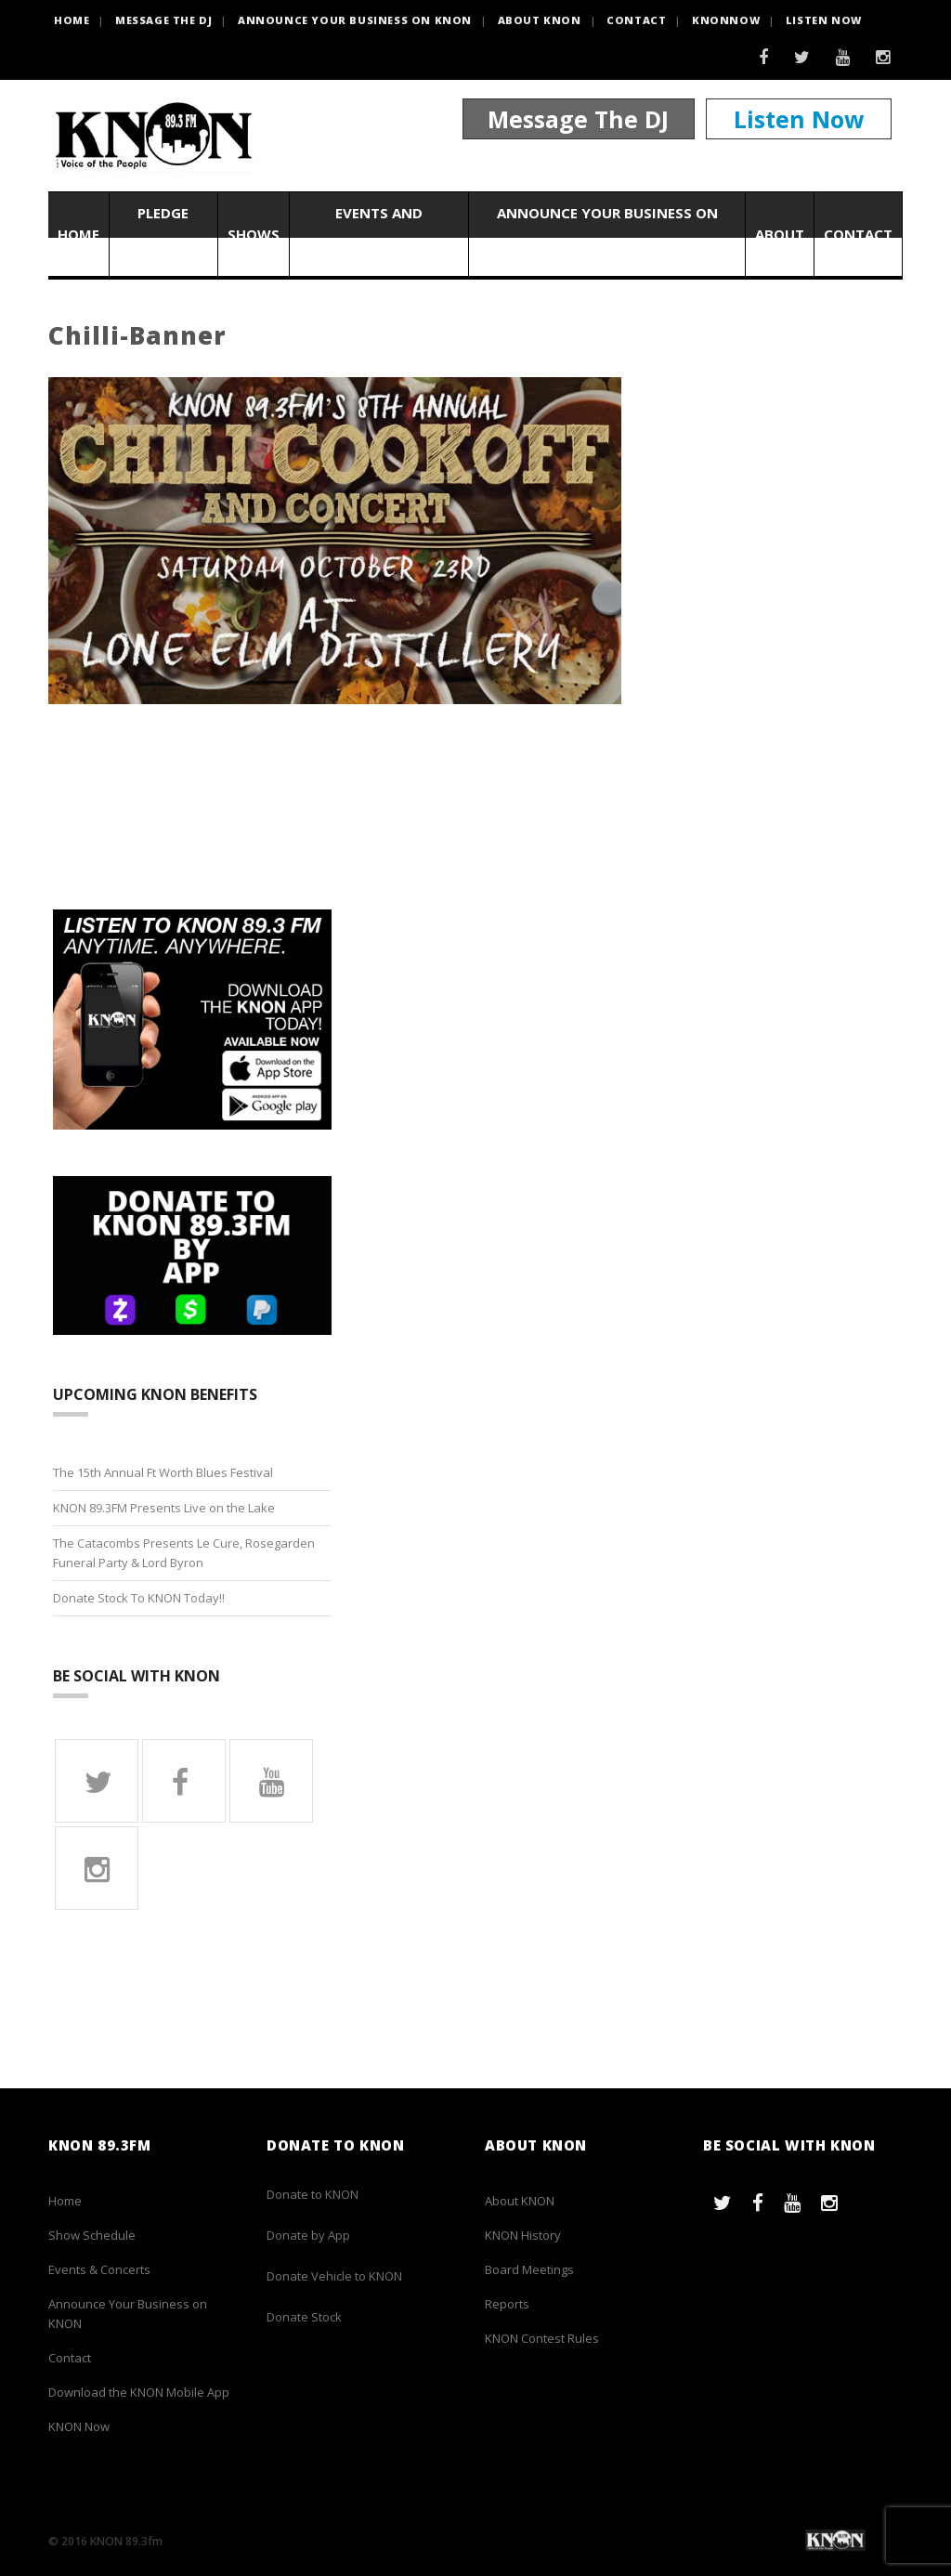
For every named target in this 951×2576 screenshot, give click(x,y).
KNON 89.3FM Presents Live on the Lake (164, 1507)
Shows (254, 234)
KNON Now (79, 2426)
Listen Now (824, 20)
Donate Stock (304, 2316)
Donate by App (308, 2235)
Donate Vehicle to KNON (334, 2276)
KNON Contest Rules (542, 2338)
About (779, 234)
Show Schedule (92, 2235)
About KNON (539, 20)
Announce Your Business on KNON (355, 20)
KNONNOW (726, 20)
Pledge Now (163, 233)
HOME (71, 20)
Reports (507, 2303)
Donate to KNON (312, 2194)
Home (78, 234)
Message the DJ (163, 20)
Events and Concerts (379, 233)
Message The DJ (578, 119)
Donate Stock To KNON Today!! (139, 1597)
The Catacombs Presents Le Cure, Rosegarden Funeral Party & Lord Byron (184, 1553)
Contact (636, 20)
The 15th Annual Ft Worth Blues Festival (163, 1472)
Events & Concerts (99, 2269)
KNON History (523, 2235)
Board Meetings (529, 2269)
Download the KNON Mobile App (138, 2392)
